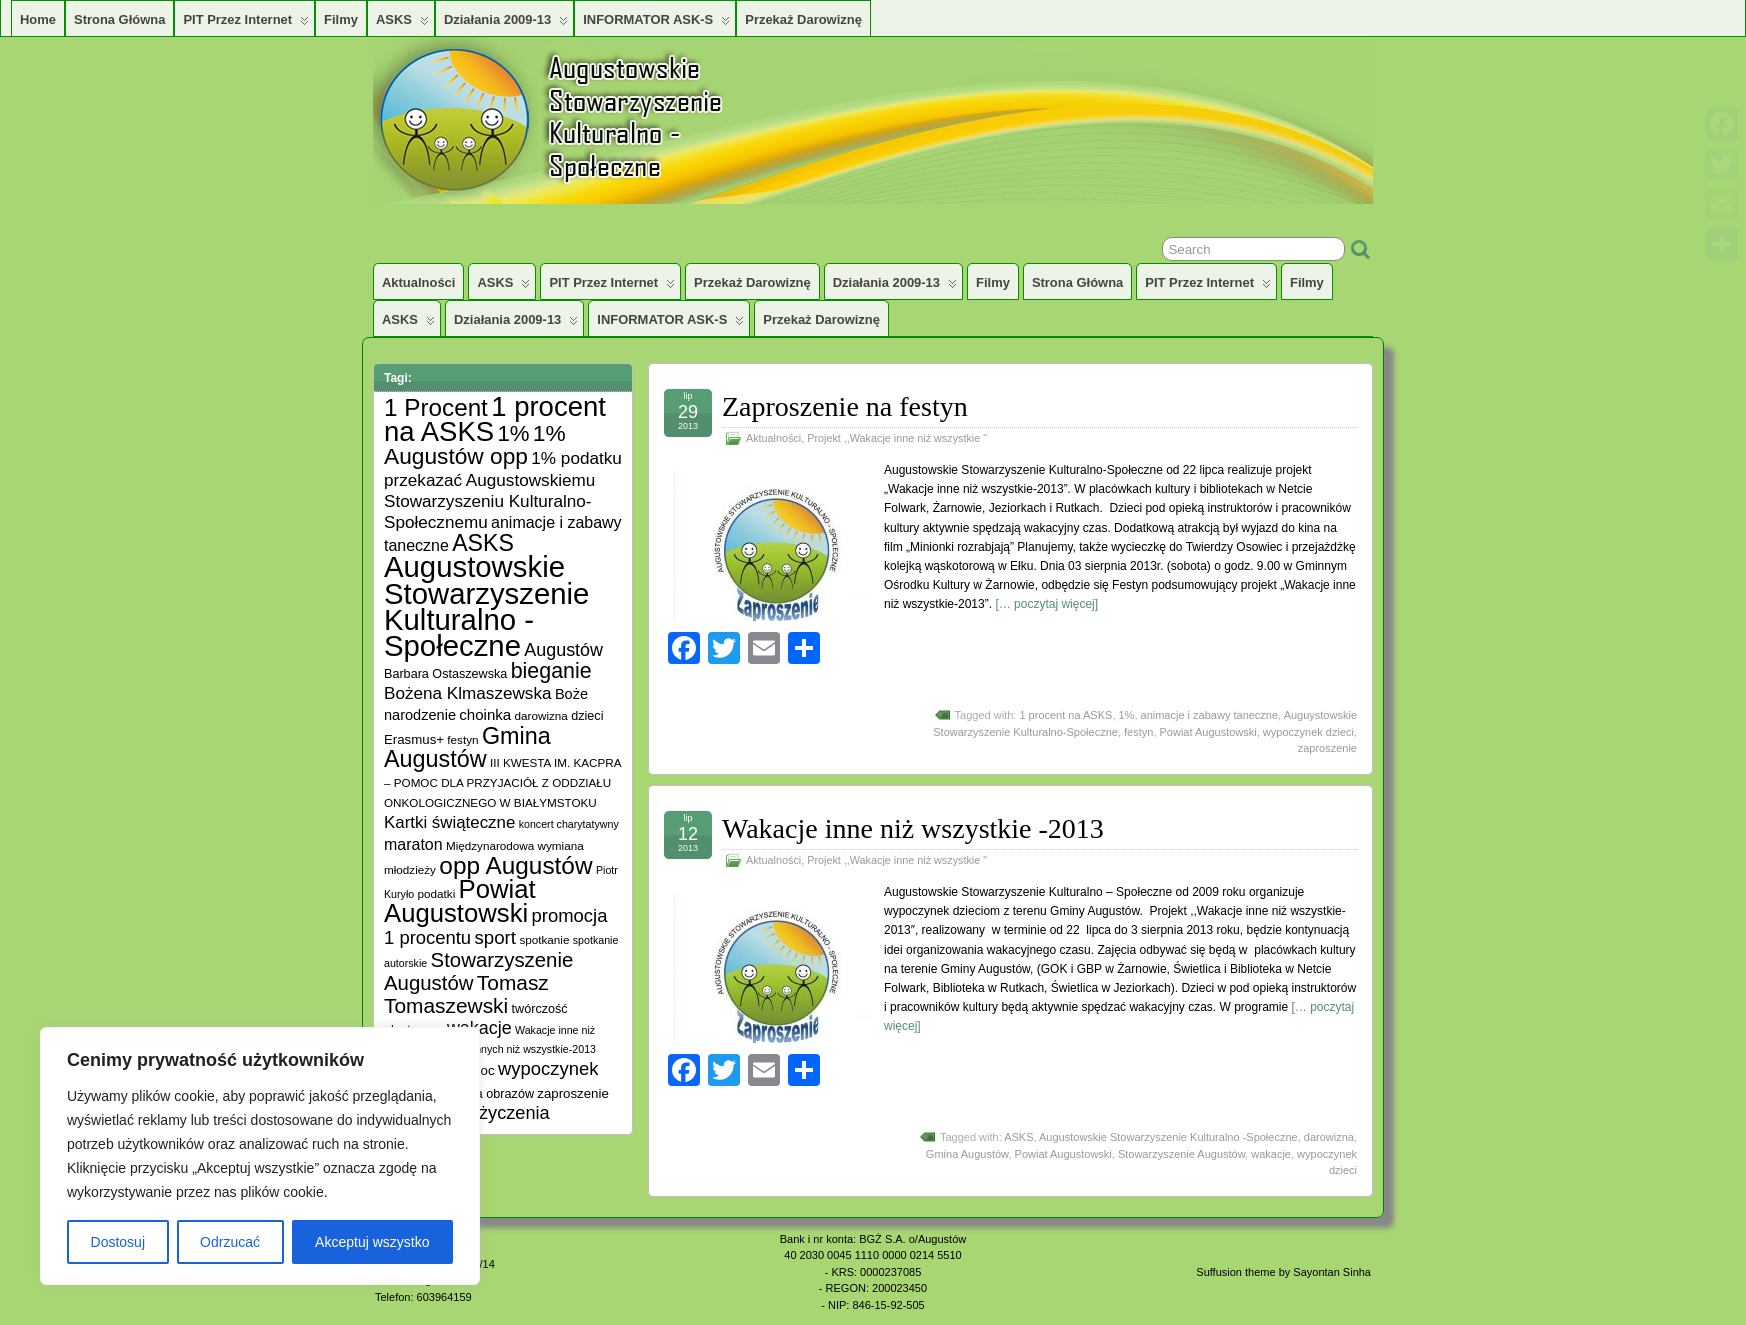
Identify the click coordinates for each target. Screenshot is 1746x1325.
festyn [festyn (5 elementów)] (462, 739)
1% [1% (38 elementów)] (513, 433)
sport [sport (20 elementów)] (495, 937)
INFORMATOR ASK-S (656, 24)
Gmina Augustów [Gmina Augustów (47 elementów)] (467, 747)
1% (1127, 715)
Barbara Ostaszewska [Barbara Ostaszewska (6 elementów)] (445, 674)
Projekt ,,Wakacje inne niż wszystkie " (897, 438)
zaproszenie (1327, 748)
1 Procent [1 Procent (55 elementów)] (436, 407)
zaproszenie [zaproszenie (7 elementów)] (572, 1093)
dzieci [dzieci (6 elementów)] (587, 716)
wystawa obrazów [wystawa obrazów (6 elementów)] (484, 1094)
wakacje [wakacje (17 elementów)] (479, 1028)
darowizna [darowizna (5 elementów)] (541, 715)
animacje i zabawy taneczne (1210, 715)
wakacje (1271, 1154)
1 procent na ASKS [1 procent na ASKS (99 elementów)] (495, 419)
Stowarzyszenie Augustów (1181, 1154)
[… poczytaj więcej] (1046, 604)
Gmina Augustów (967, 1154)
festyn (1138, 732)
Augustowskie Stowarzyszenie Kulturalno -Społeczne (1168, 1137)
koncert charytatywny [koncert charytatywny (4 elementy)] (569, 824)
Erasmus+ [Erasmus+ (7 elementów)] (414, 739)
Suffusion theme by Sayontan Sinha (1283, 1272)
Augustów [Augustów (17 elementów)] (563, 650)
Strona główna (119, 19)
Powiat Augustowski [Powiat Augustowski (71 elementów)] (460, 901)
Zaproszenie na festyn (845, 406)
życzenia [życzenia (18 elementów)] (514, 1113)
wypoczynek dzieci (1308, 732)
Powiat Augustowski (1208, 732)
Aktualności (418, 282)
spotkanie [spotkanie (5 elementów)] (544, 939)
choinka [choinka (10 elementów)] (485, 714)
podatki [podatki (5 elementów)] (437, 893)
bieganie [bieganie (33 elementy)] (551, 671)
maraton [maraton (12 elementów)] (413, 844)
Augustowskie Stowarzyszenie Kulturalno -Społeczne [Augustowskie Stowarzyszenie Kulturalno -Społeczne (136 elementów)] (486, 606)
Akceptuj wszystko (372, 1242)
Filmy (341, 19)
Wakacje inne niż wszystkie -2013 (913, 828)
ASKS (402, 24)
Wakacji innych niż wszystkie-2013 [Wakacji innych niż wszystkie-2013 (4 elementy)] (514, 1049)
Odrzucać (230, 1242)
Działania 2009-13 (506, 24)
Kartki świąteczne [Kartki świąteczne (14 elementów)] (449, 822)
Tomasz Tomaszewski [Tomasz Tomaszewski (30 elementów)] (466, 994)
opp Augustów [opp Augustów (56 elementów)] (515, 865)
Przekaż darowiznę (803, 19)
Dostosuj (118, 1242)
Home (38, 19)
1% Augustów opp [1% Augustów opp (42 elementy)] (475, 444)
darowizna (1329, 1137)
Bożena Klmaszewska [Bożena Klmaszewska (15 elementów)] (468, 693)
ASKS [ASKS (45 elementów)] (483, 543)
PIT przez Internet (246, 24)
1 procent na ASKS (1065, 715)
